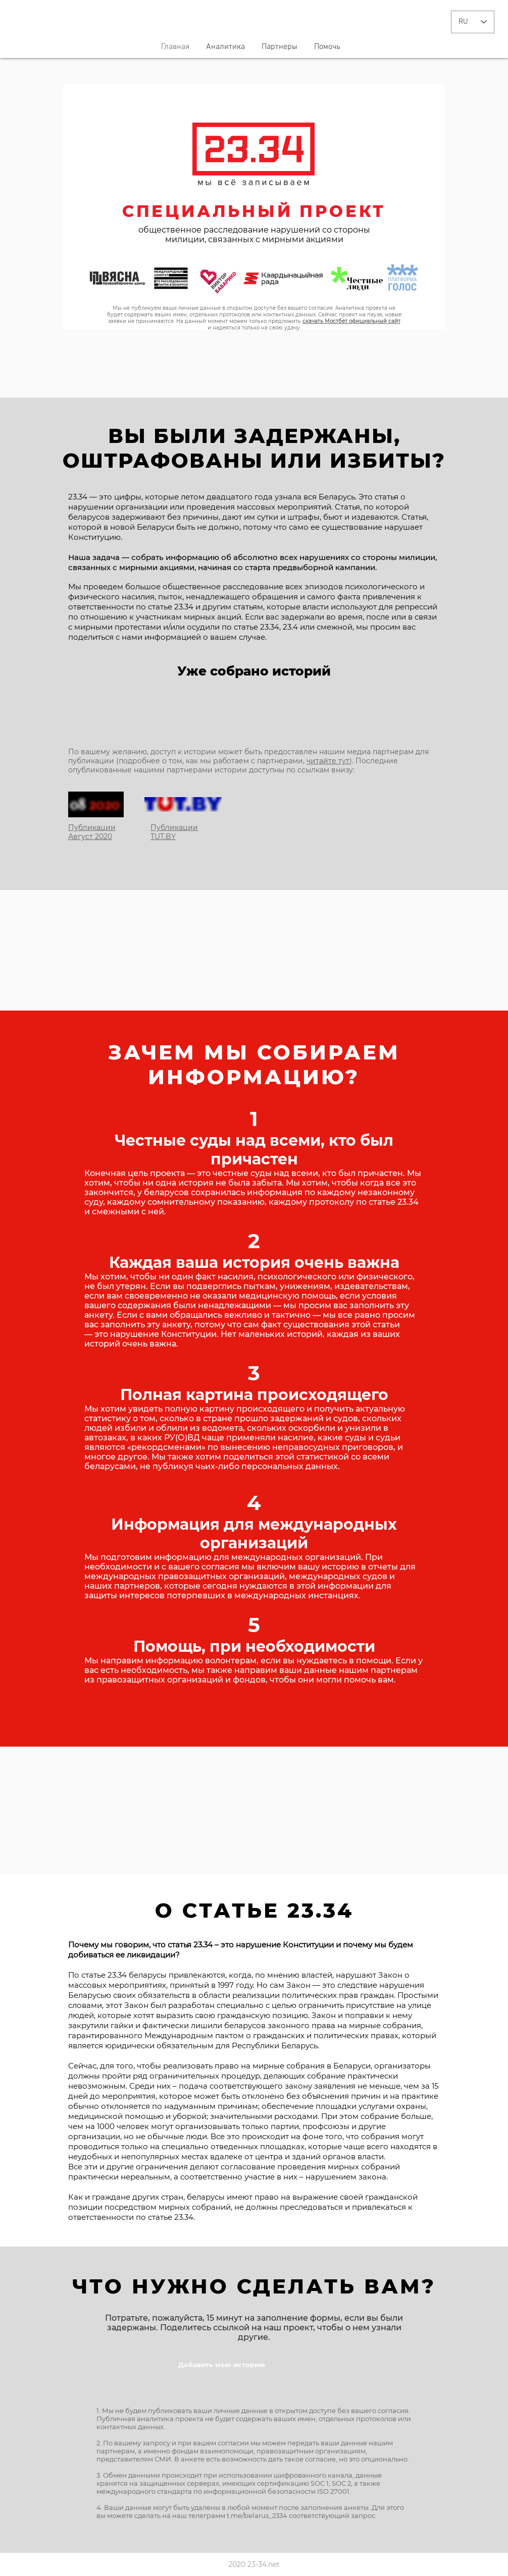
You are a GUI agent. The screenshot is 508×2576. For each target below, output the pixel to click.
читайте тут (328, 760)
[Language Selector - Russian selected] (472, 22)
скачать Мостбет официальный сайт (351, 321)
